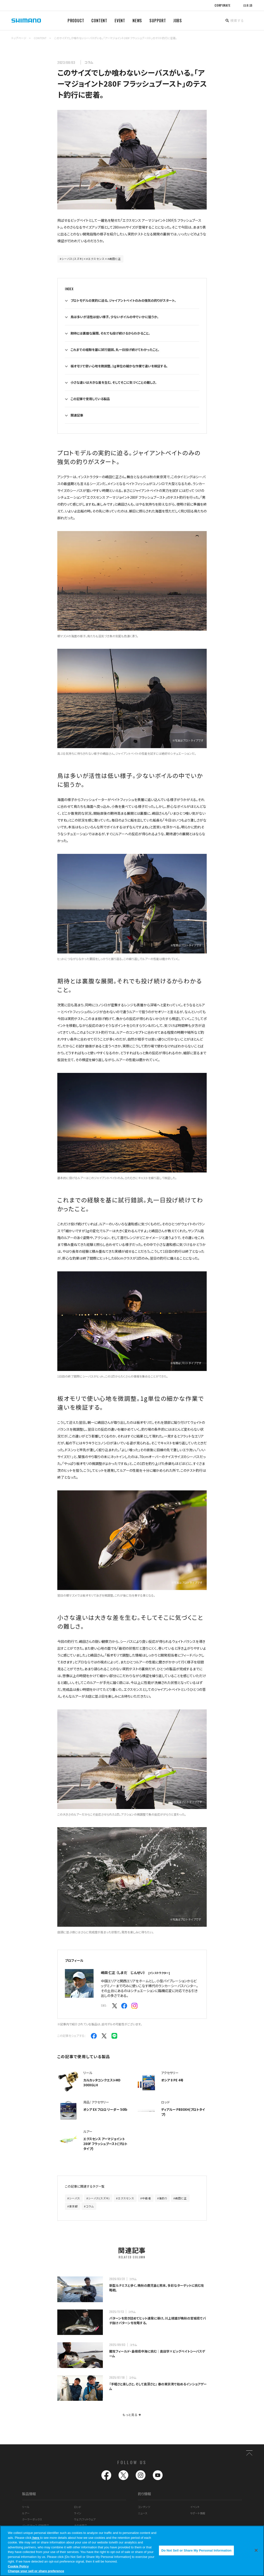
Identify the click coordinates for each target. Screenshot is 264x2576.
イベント (195, 2507)
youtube (158, 2475)
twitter (123, 2475)
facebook (106, 2475)
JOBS (177, 20)
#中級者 (145, 2198)
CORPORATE (222, 5)
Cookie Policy (18, 2566)
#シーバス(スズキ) (98, 2198)
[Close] (256, 2550)
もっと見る (131, 2414)
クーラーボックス (32, 2519)
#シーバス (73, 2198)
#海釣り (162, 2198)
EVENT (120, 20)
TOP (249, 2454)
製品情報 (29, 2493)
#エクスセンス (125, 2198)
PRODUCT (76, 20)
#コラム (89, 2206)
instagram (140, 2475)
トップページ (19, 38)
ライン (77, 2513)
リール (25, 2507)
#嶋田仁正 (180, 2198)
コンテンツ (144, 2507)
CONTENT (99, 20)
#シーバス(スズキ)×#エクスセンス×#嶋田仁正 (90, 259)
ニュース (142, 2513)
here (36, 2538)
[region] (132, 2551)
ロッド (77, 2507)
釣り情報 (144, 2493)
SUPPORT (157, 20)
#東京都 (72, 2206)
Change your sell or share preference (36, 2571)
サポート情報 (197, 2513)
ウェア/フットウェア (85, 2519)
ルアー (26, 2513)
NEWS (137, 20)
